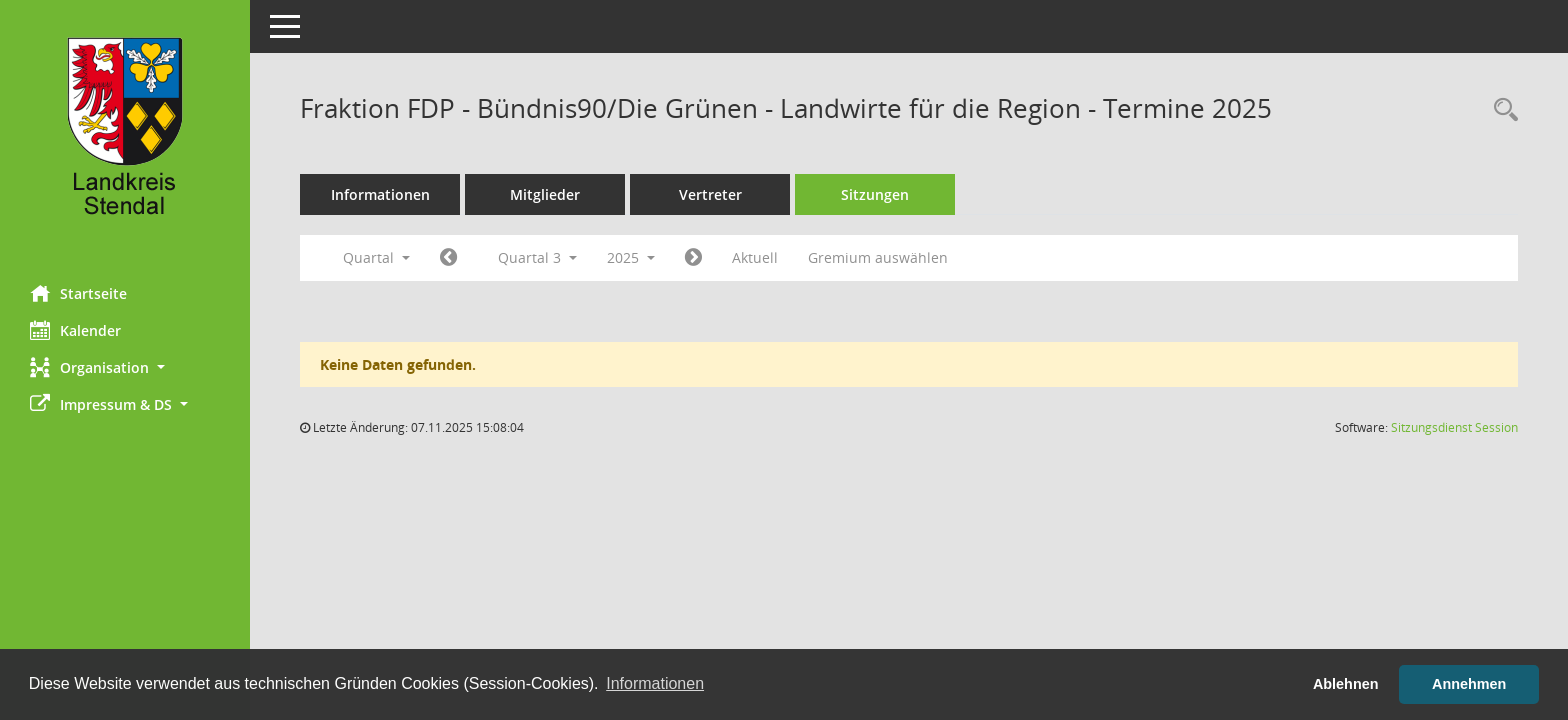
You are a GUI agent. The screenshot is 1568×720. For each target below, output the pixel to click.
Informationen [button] (655, 683)
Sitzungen (875, 194)
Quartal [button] (376, 257)
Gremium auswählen (878, 257)
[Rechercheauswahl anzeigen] (1501, 110)
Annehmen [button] (1469, 684)
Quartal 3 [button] (537, 257)
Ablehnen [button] (1346, 684)
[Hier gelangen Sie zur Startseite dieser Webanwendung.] (125, 135)
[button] (125, 367)
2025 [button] (631, 257)
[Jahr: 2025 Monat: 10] (693, 258)
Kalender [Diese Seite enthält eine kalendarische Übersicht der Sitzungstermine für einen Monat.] (75, 330)
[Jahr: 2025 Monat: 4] (448, 258)
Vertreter (710, 194)
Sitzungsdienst (1454, 427)
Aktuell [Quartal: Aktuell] (755, 257)
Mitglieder (545, 194)
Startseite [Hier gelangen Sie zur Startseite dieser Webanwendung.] (78, 293)
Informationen (380, 194)
